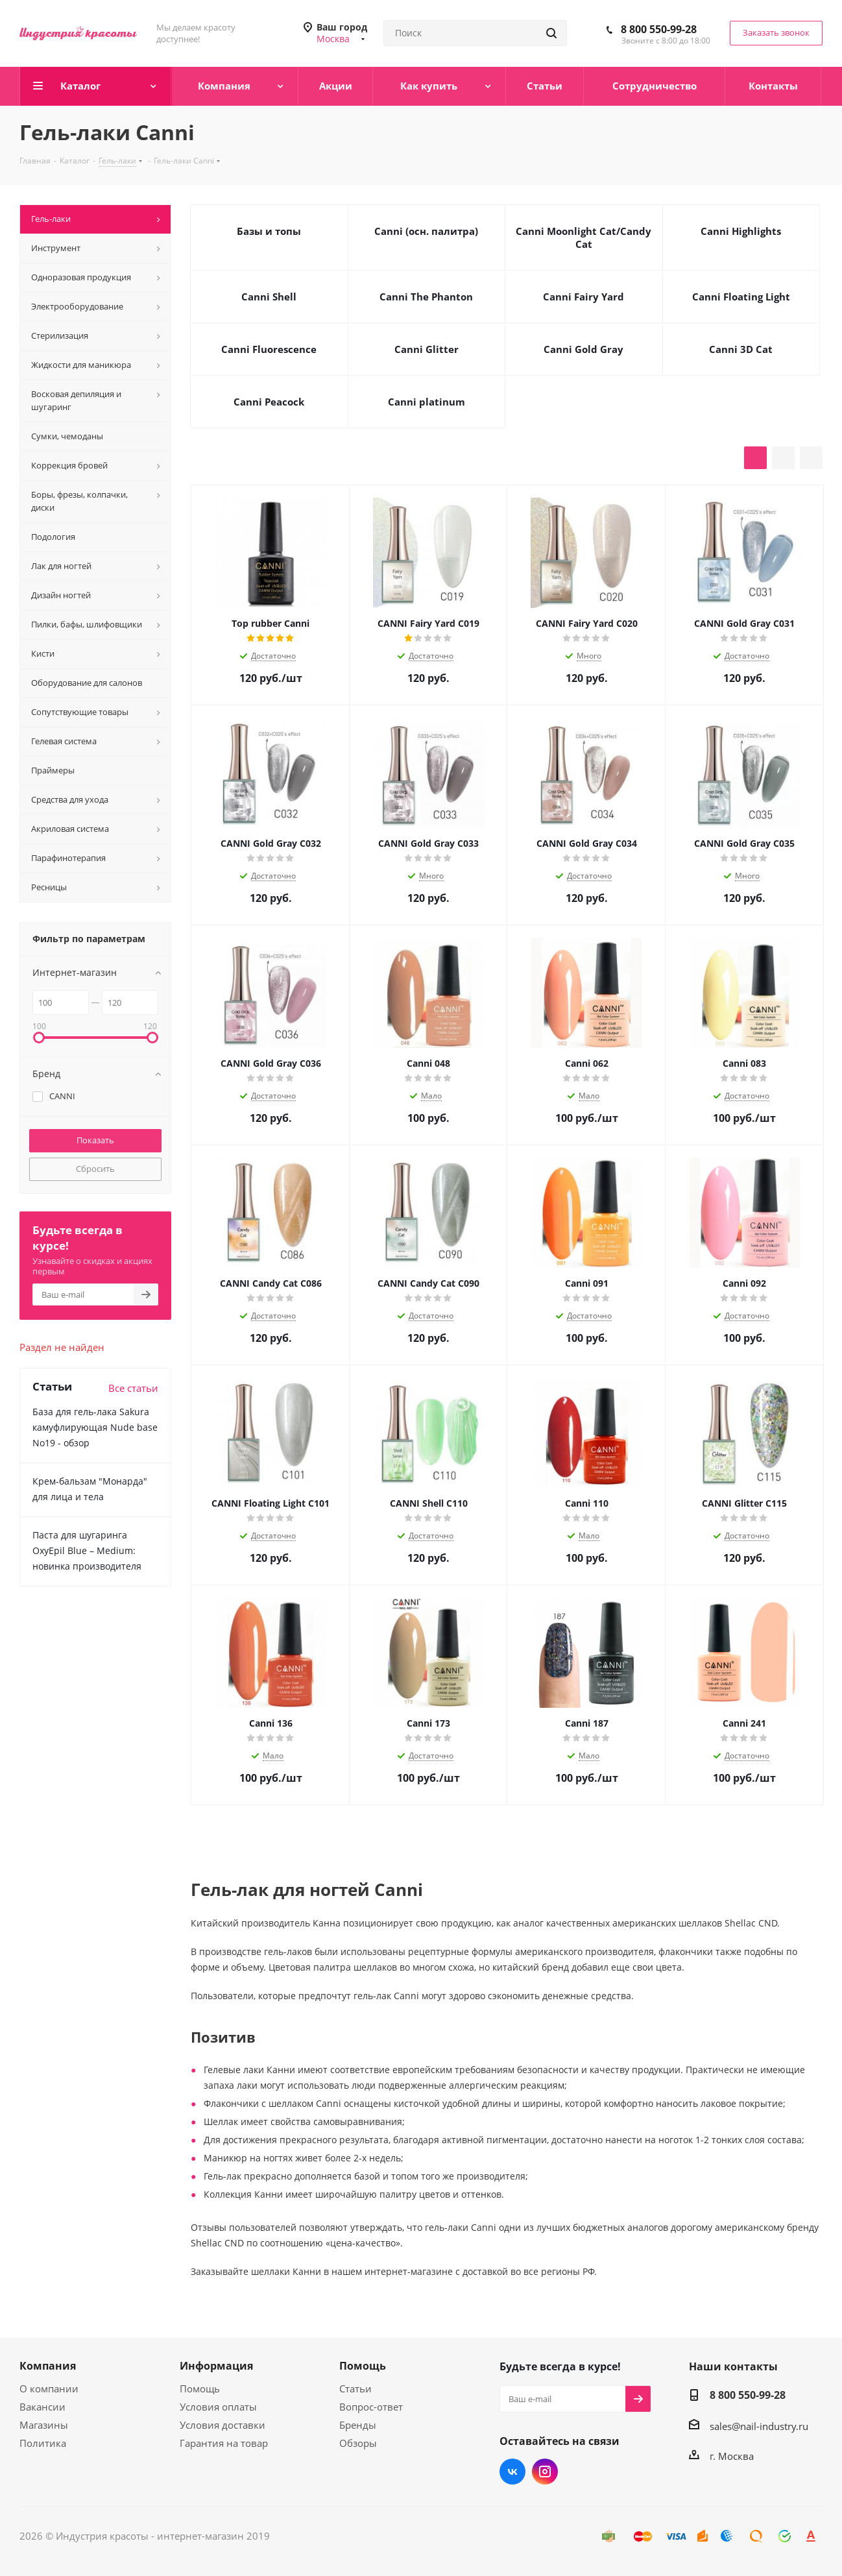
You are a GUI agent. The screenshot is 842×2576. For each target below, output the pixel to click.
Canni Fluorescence (269, 349)
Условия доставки (222, 2424)
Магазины (43, 2424)
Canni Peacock (269, 401)
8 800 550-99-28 (659, 29)
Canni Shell (268, 296)
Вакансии (42, 2406)
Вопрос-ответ (371, 2406)
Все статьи (133, 1387)
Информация (216, 2366)
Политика (42, 2442)
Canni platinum (426, 401)
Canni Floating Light (741, 296)
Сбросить (95, 1168)
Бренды (357, 2424)
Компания (47, 2366)
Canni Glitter (426, 349)
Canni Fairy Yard (583, 296)
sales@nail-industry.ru (759, 2426)
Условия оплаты (218, 2406)
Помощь (200, 2388)
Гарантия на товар (224, 2442)
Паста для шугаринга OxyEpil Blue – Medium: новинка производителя (86, 1550)
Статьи (355, 2388)
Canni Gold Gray (583, 349)
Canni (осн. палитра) (426, 231)
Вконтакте (512, 2472)
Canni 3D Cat (741, 349)
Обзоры (358, 2442)
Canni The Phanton (426, 296)
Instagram (545, 2472)
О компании (48, 2388)
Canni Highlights (741, 231)
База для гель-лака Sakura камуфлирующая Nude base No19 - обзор (95, 1427)
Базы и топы (269, 231)
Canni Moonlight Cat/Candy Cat (583, 237)
